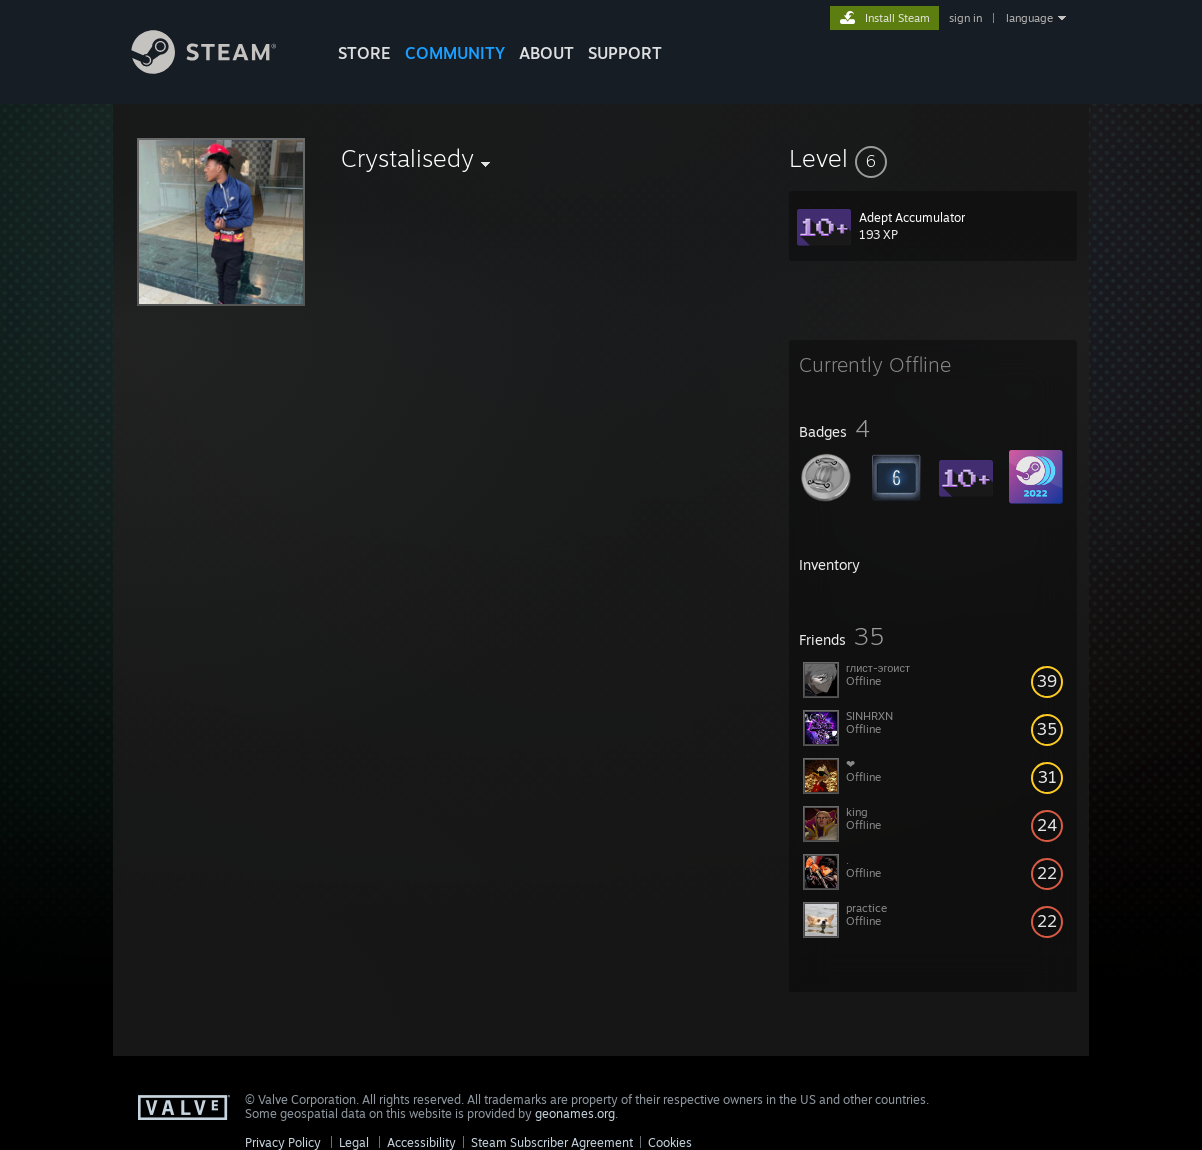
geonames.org (575, 1113)
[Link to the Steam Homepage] (219, 68)
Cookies (670, 1142)
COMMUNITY (455, 53)
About (546, 53)
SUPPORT (625, 53)
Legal (354, 1142)
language (1029, 18)
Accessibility (421, 1142)
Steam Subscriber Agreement (552, 1142)
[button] (933, 158)
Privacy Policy (283, 1142)
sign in (965, 18)
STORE (364, 53)
